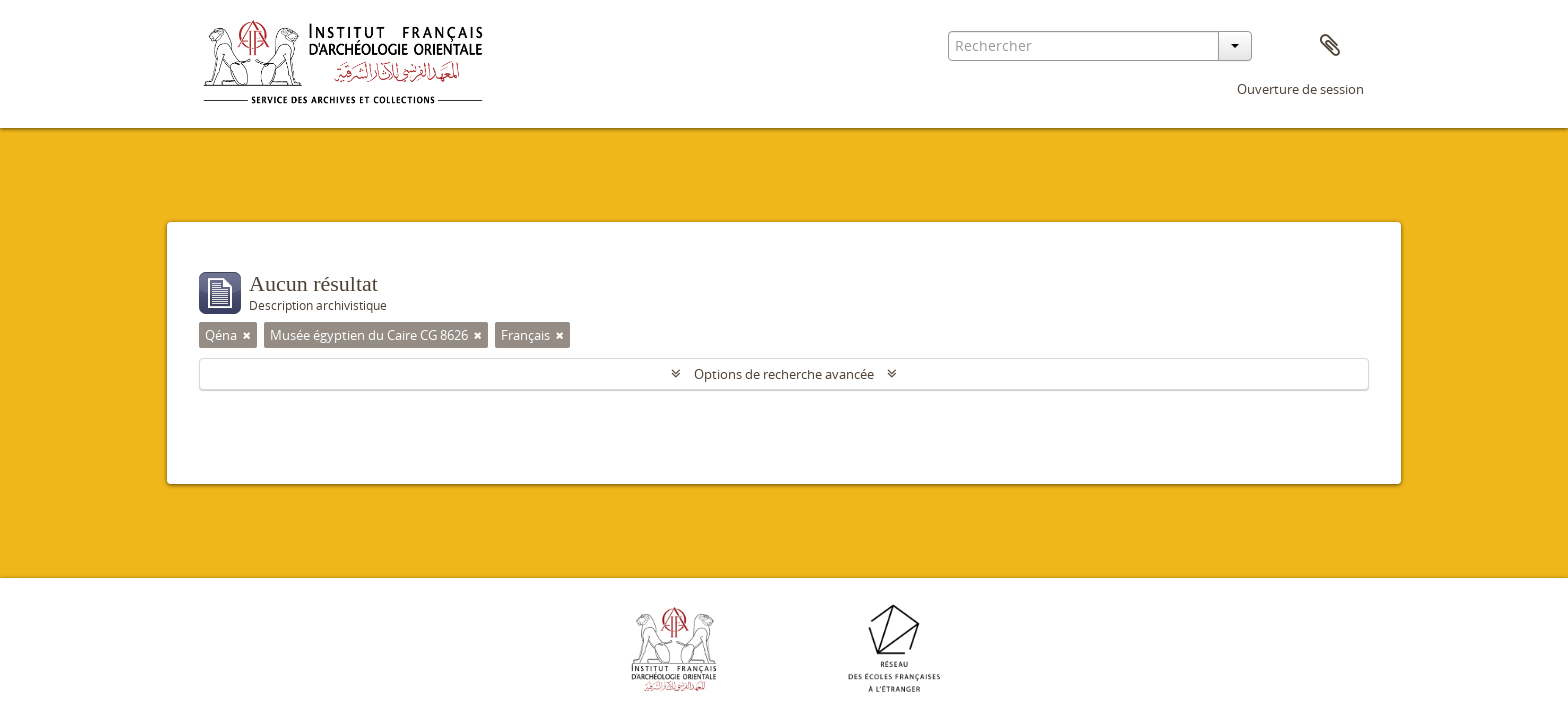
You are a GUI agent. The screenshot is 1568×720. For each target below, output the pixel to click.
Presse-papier (1330, 46)
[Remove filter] (247, 335)
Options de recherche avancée (784, 374)
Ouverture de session (1300, 89)
